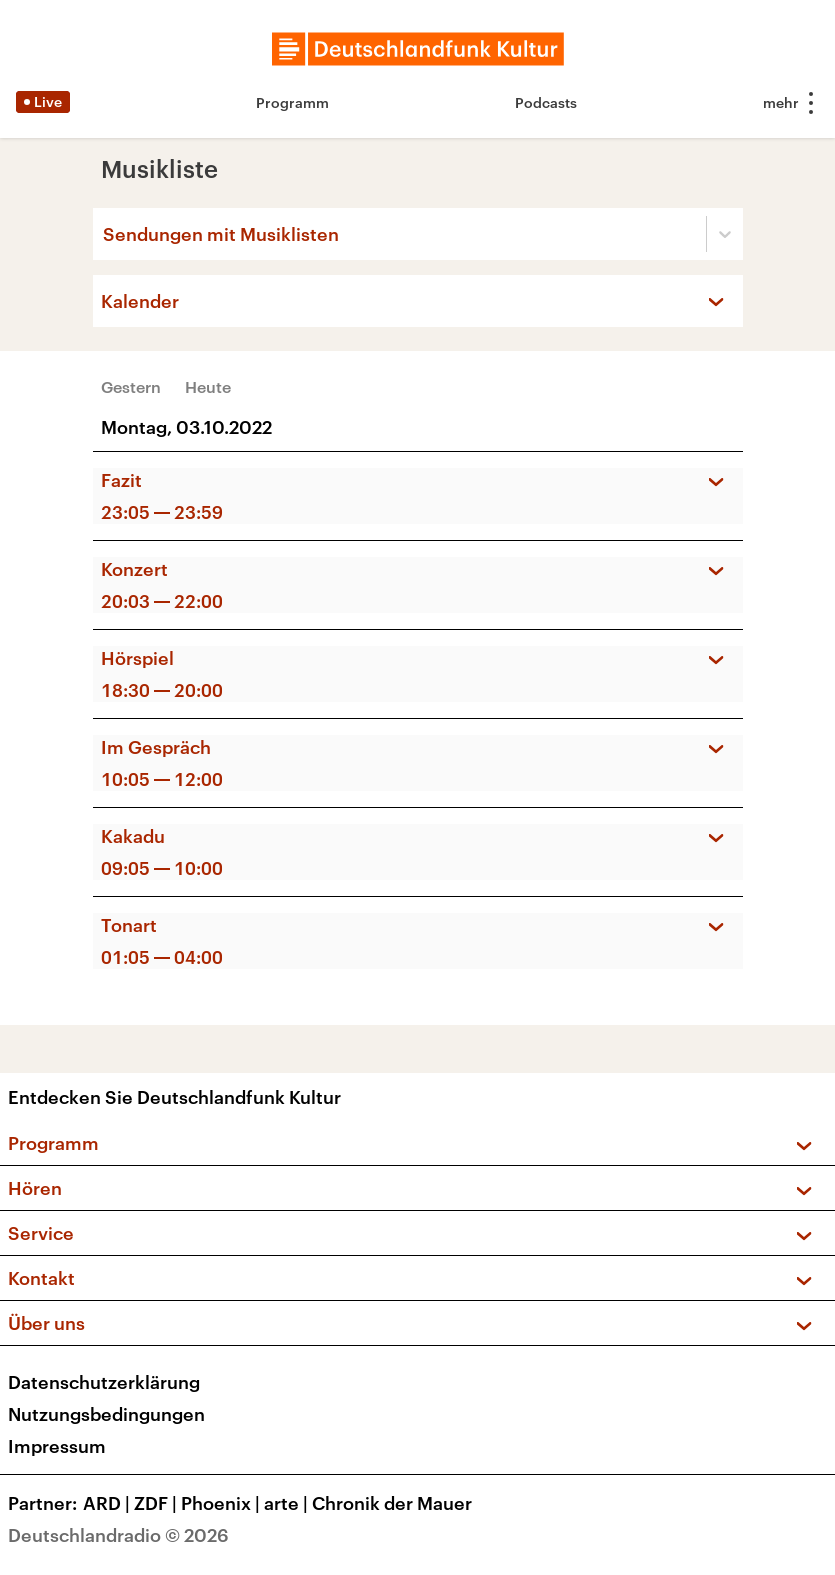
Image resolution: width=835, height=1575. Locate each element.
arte (288, 1503)
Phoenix (222, 1503)
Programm (292, 102)
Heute (208, 386)
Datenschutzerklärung (104, 1382)
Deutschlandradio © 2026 (118, 1535)
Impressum (57, 1446)
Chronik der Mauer (392, 1503)
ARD (108, 1503)
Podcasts (546, 102)
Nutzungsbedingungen (106, 1414)
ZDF (157, 1503)
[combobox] (105, 234)
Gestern (131, 386)
